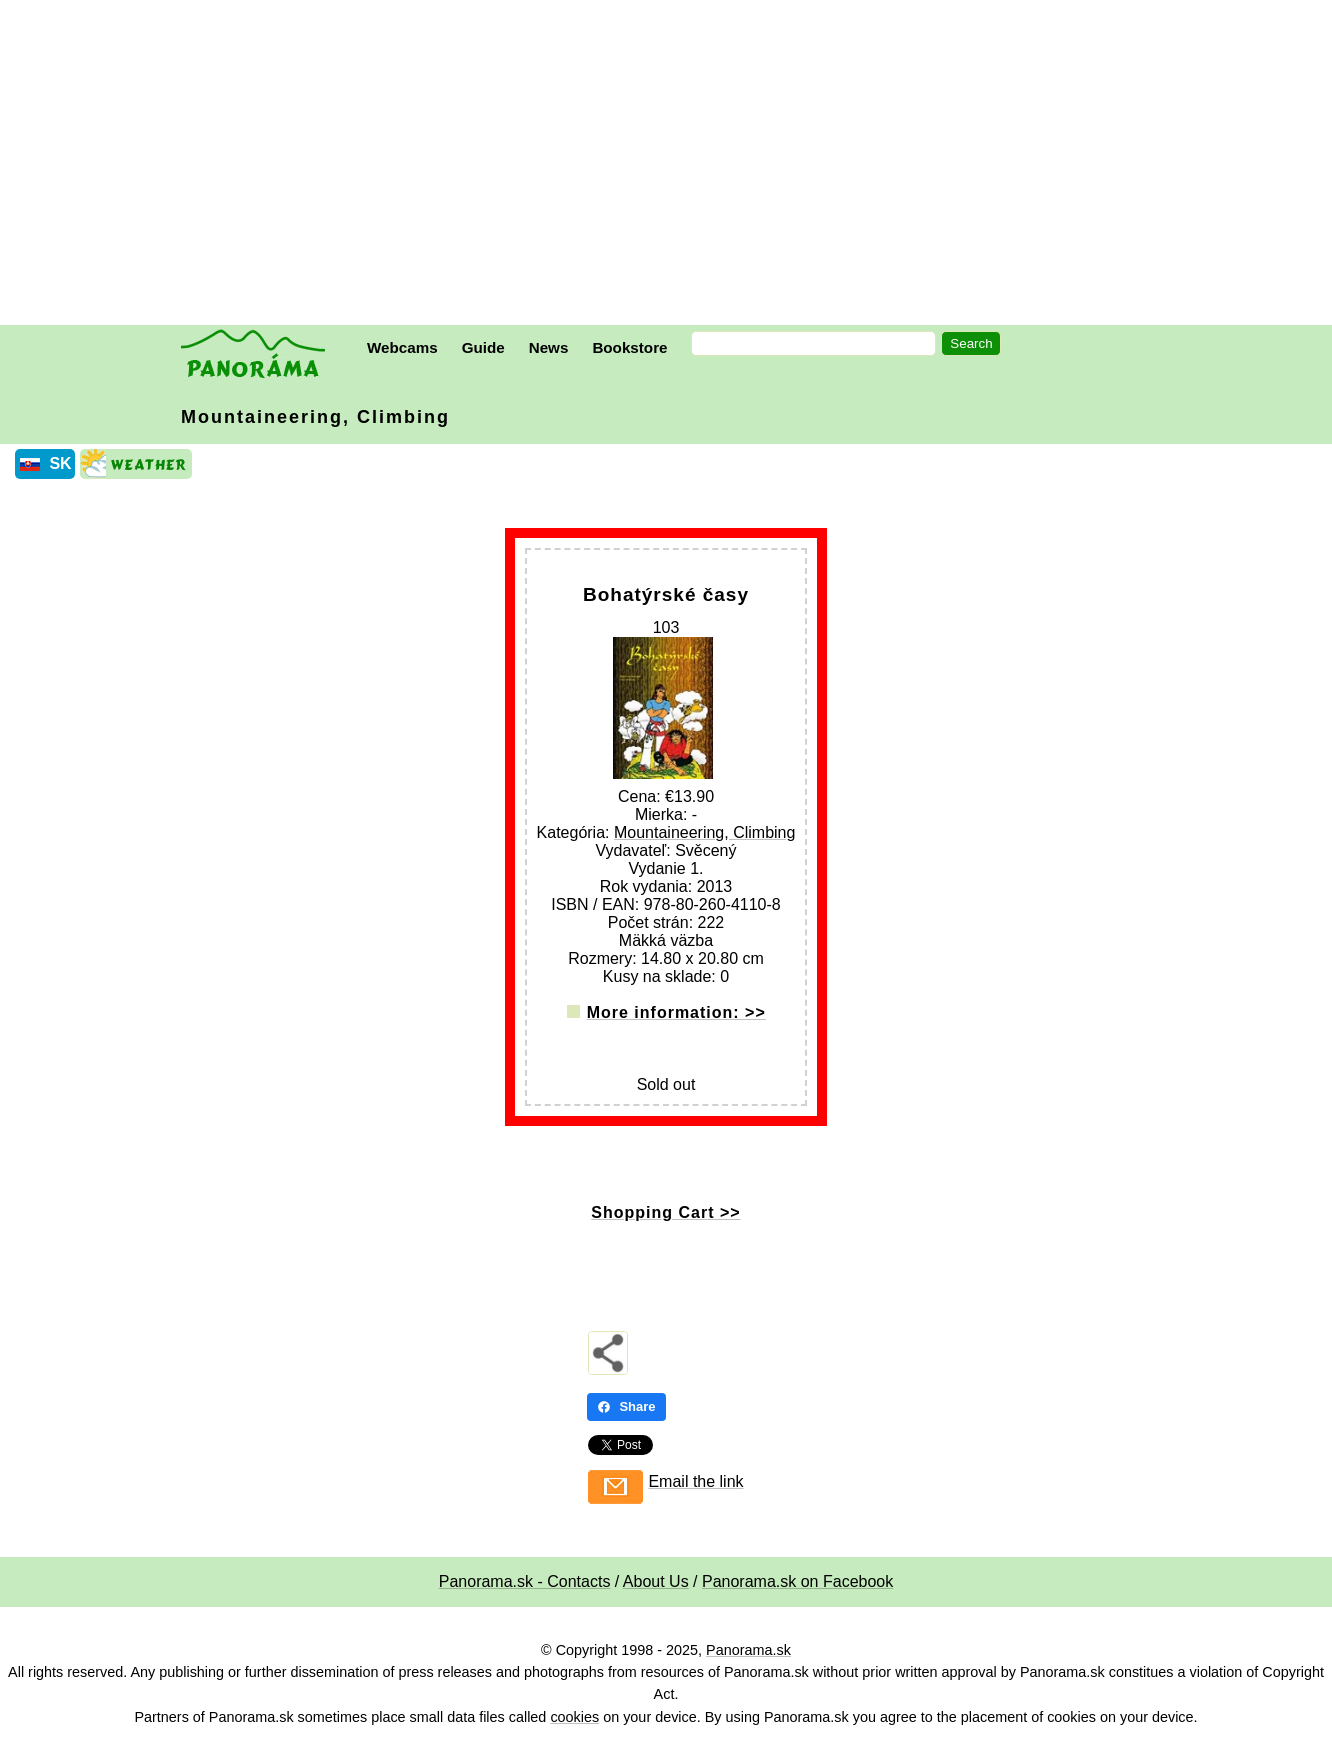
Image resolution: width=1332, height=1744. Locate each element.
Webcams (402, 347)
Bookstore (629, 347)
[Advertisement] (671, 165)
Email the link (695, 1481)
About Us (656, 1581)
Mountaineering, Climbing (315, 417)
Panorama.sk (748, 1650)
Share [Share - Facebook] (626, 1406)
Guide (483, 347)
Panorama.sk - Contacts (525, 1581)
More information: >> (676, 1012)
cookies (574, 1717)
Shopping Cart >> (665, 1212)
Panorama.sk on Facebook (797, 1581)
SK (60, 463)
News (549, 347)
